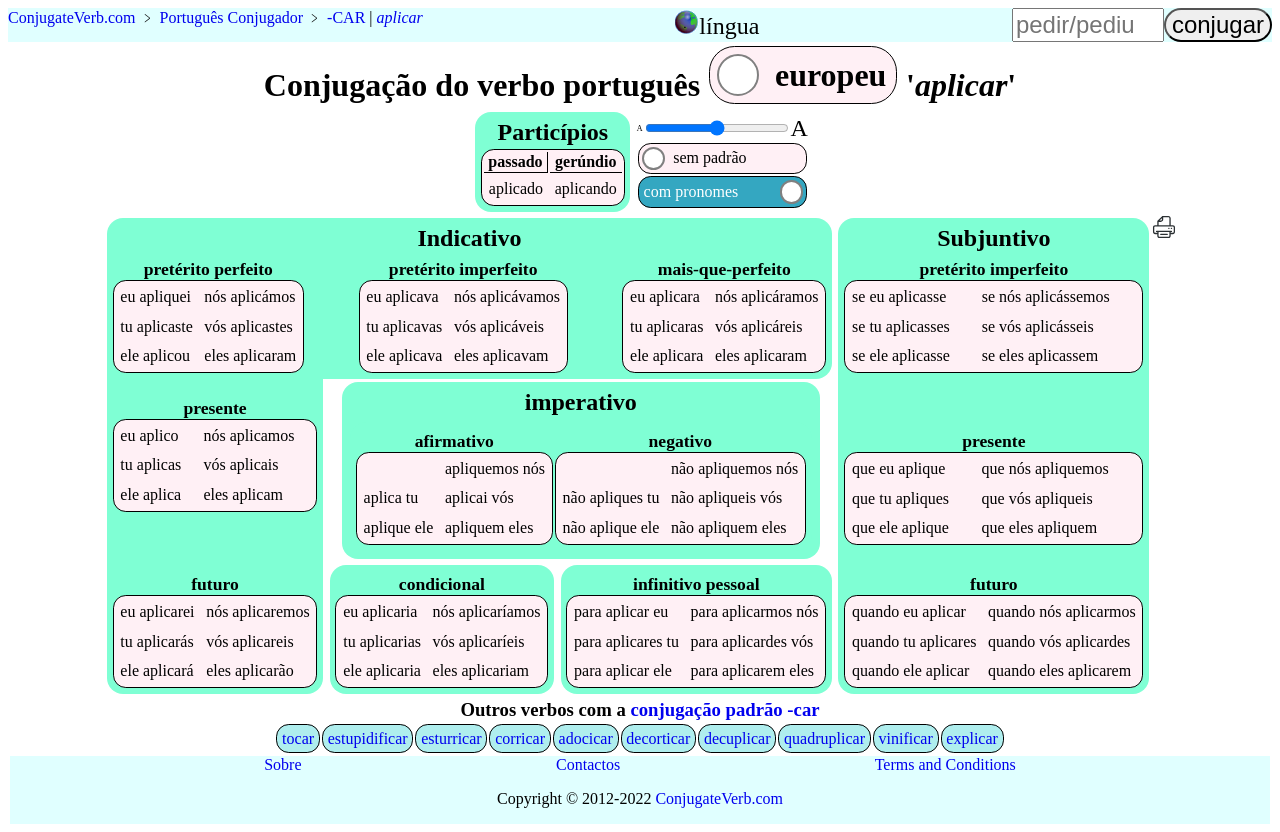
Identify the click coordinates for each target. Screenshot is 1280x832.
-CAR (346, 17)
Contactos (588, 764)
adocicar (586, 738)
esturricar (451, 738)
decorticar (658, 738)
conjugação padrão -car (724, 709)
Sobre (282, 764)
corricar (520, 738)
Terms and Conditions (945, 764)
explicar (972, 738)
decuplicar (737, 738)
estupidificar (368, 738)
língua (729, 26)
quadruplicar (824, 738)
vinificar (906, 738)
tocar (298, 738)
